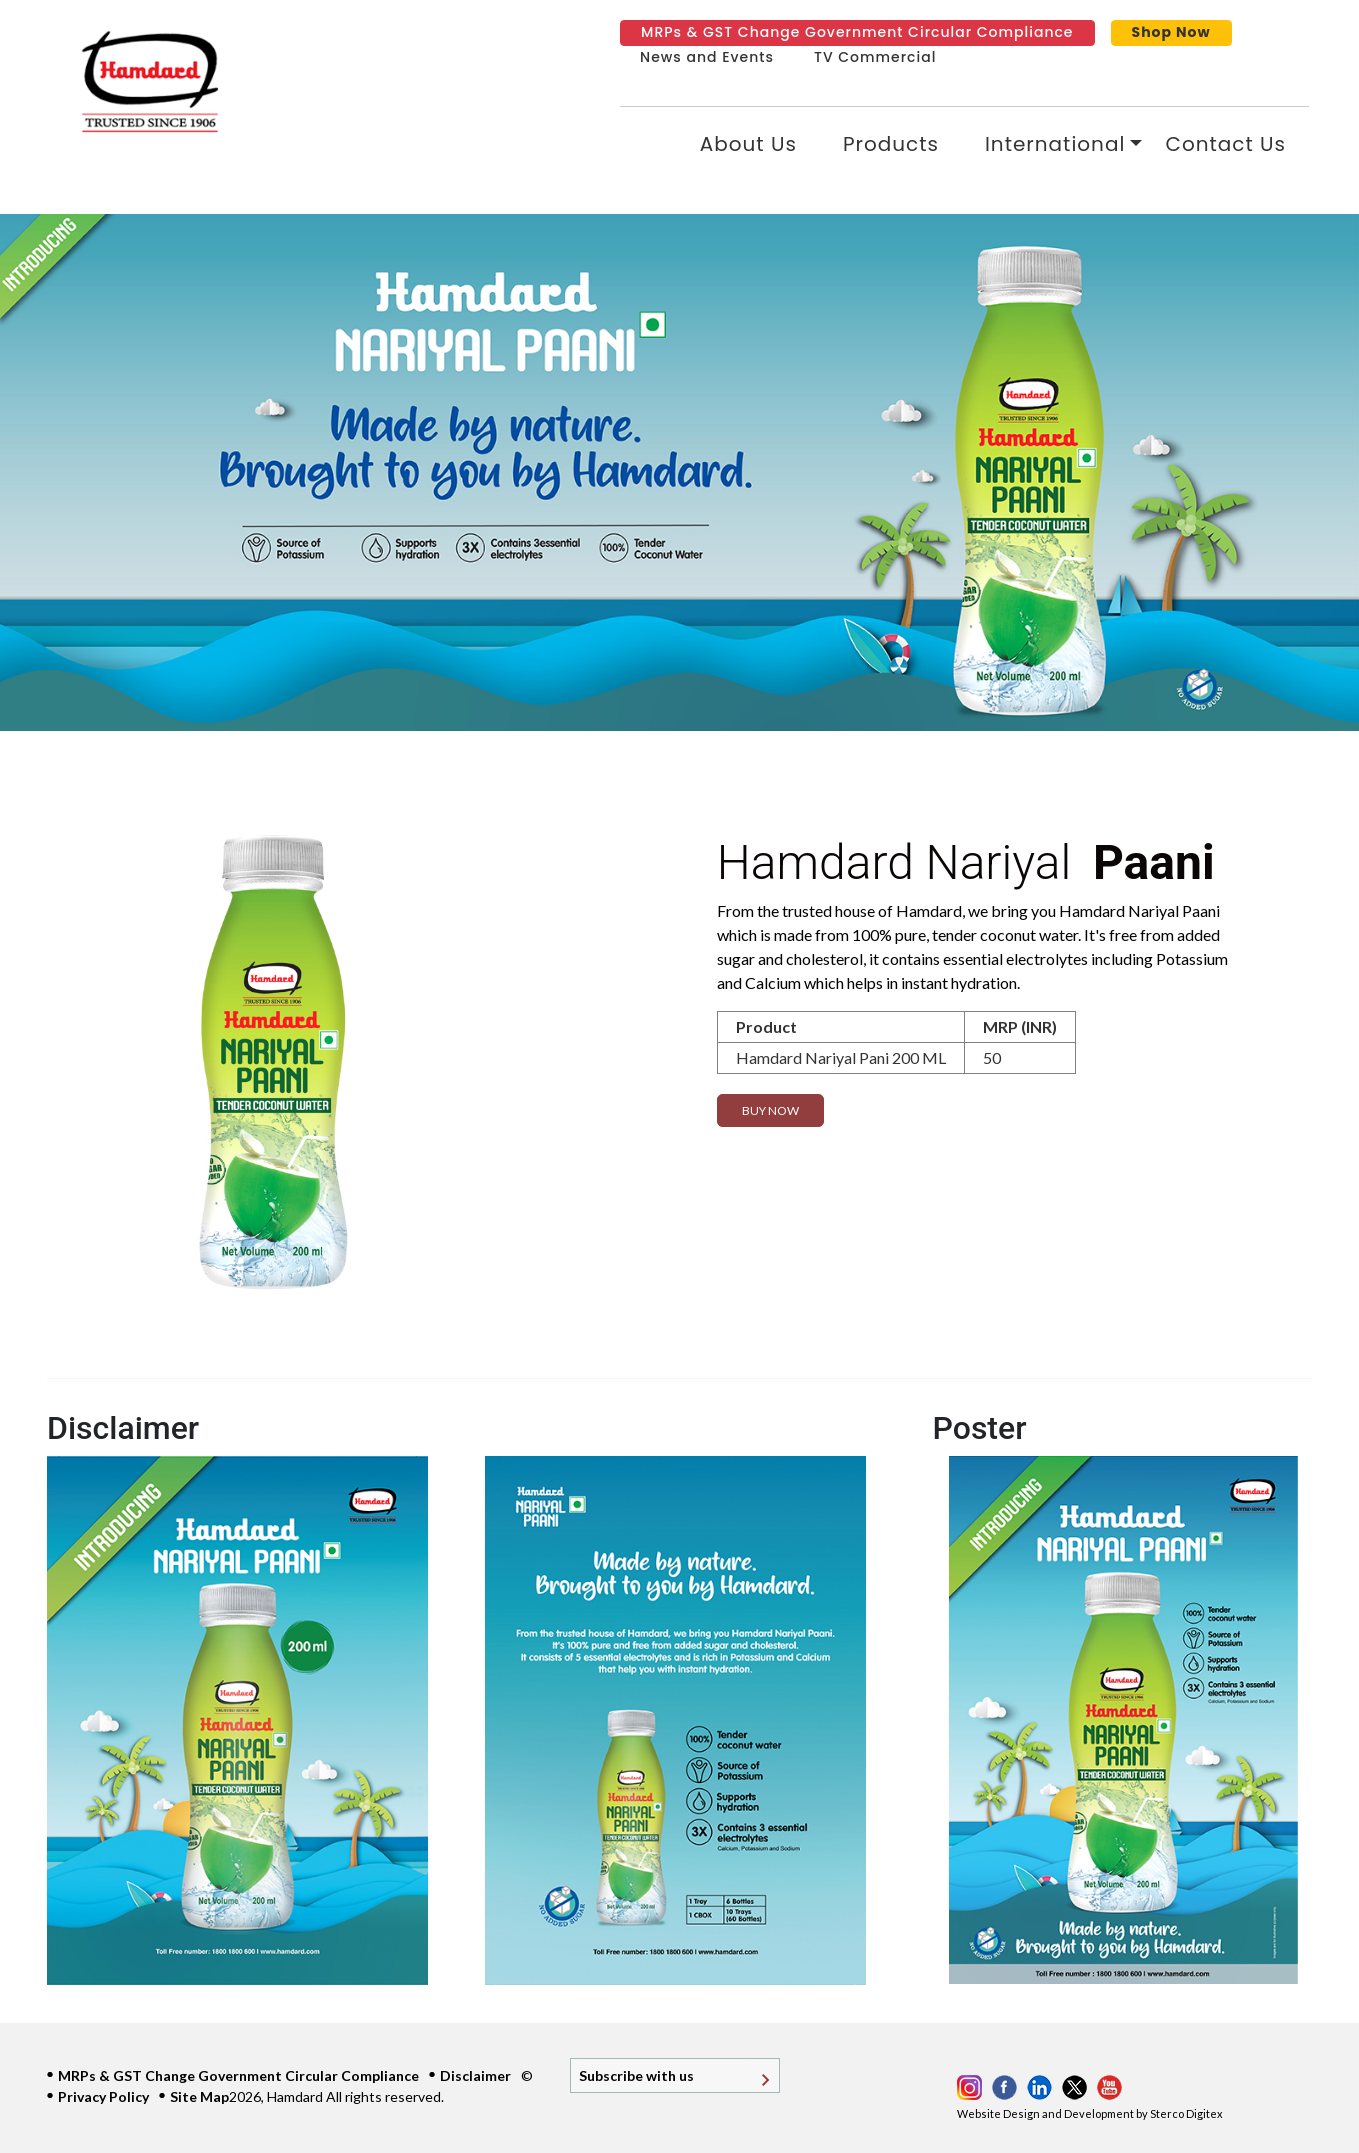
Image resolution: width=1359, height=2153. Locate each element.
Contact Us (1225, 144)
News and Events (707, 57)
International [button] (1055, 144)
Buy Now (770, 1110)
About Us (748, 144)
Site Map (199, 2096)
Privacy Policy (103, 2096)
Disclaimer (475, 2075)
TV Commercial (875, 57)
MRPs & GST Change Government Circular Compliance (857, 32)
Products (891, 144)
